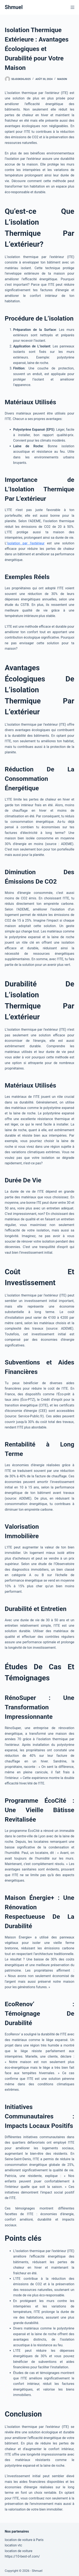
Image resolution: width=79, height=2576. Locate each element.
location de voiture (18, 2551)
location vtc (13, 2545)
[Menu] (72, 7)
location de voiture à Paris (24, 2540)
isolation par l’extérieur (25, 543)
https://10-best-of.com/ (22, 2556)
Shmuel (14, 7)
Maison (62, 79)
